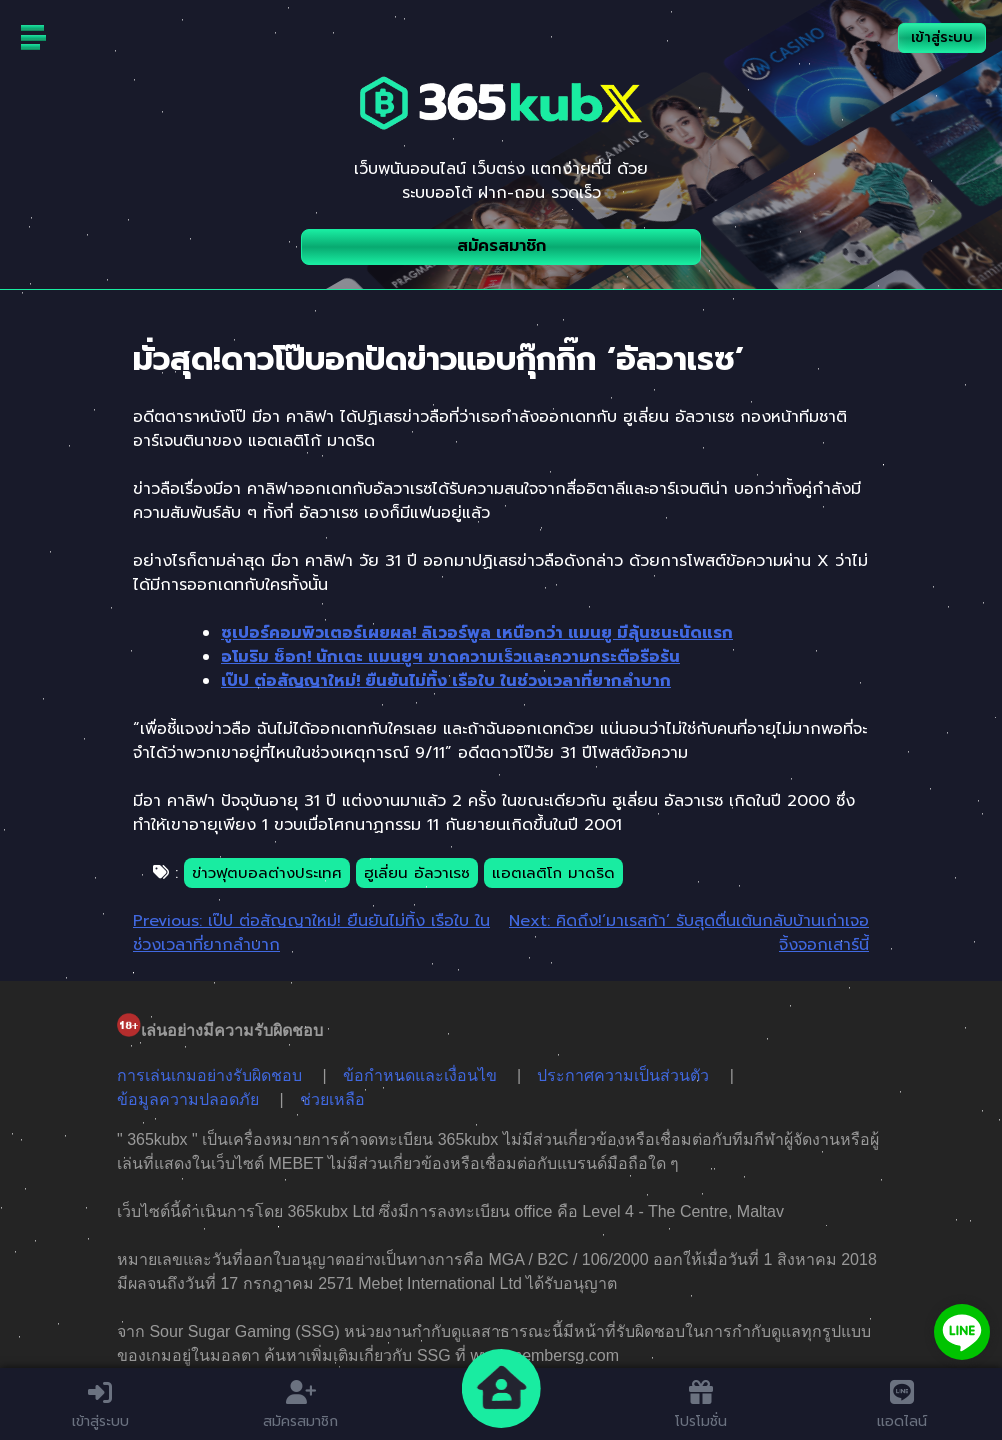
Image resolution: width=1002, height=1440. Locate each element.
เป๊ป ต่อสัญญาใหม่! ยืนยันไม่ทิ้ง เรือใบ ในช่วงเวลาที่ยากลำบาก (446, 681)
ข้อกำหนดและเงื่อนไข (420, 1075)
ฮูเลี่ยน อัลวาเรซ (417, 873)
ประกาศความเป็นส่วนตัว (623, 1075)
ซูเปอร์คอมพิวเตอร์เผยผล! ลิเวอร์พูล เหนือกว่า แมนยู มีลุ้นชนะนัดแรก (477, 633)
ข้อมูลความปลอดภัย (188, 1099)
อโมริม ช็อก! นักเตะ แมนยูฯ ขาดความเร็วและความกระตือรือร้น (450, 657)
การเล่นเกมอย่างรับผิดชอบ (209, 1075)
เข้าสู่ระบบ (942, 37)
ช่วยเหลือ (332, 1099)
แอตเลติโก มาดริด (553, 873)
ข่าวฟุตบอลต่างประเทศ (267, 873)
